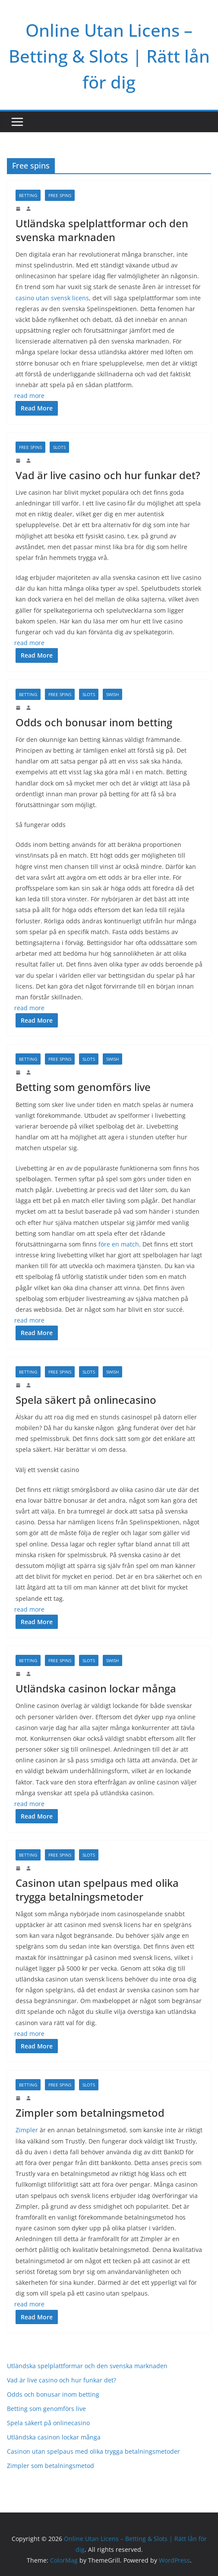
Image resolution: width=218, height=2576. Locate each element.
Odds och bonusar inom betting (94, 722)
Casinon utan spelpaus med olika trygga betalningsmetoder (97, 1889)
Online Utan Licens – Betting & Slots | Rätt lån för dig (109, 56)
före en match (118, 1244)
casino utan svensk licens (52, 298)
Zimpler (27, 2130)
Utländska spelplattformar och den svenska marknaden (102, 230)
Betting (28, 195)
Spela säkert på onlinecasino (86, 1400)
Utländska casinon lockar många (96, 1688)
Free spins (59, 195)
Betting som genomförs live (83, 1087)
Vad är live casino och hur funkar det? (108, 475)
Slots (59, 447)
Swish (112, 694)
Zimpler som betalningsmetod (91, 2112)
